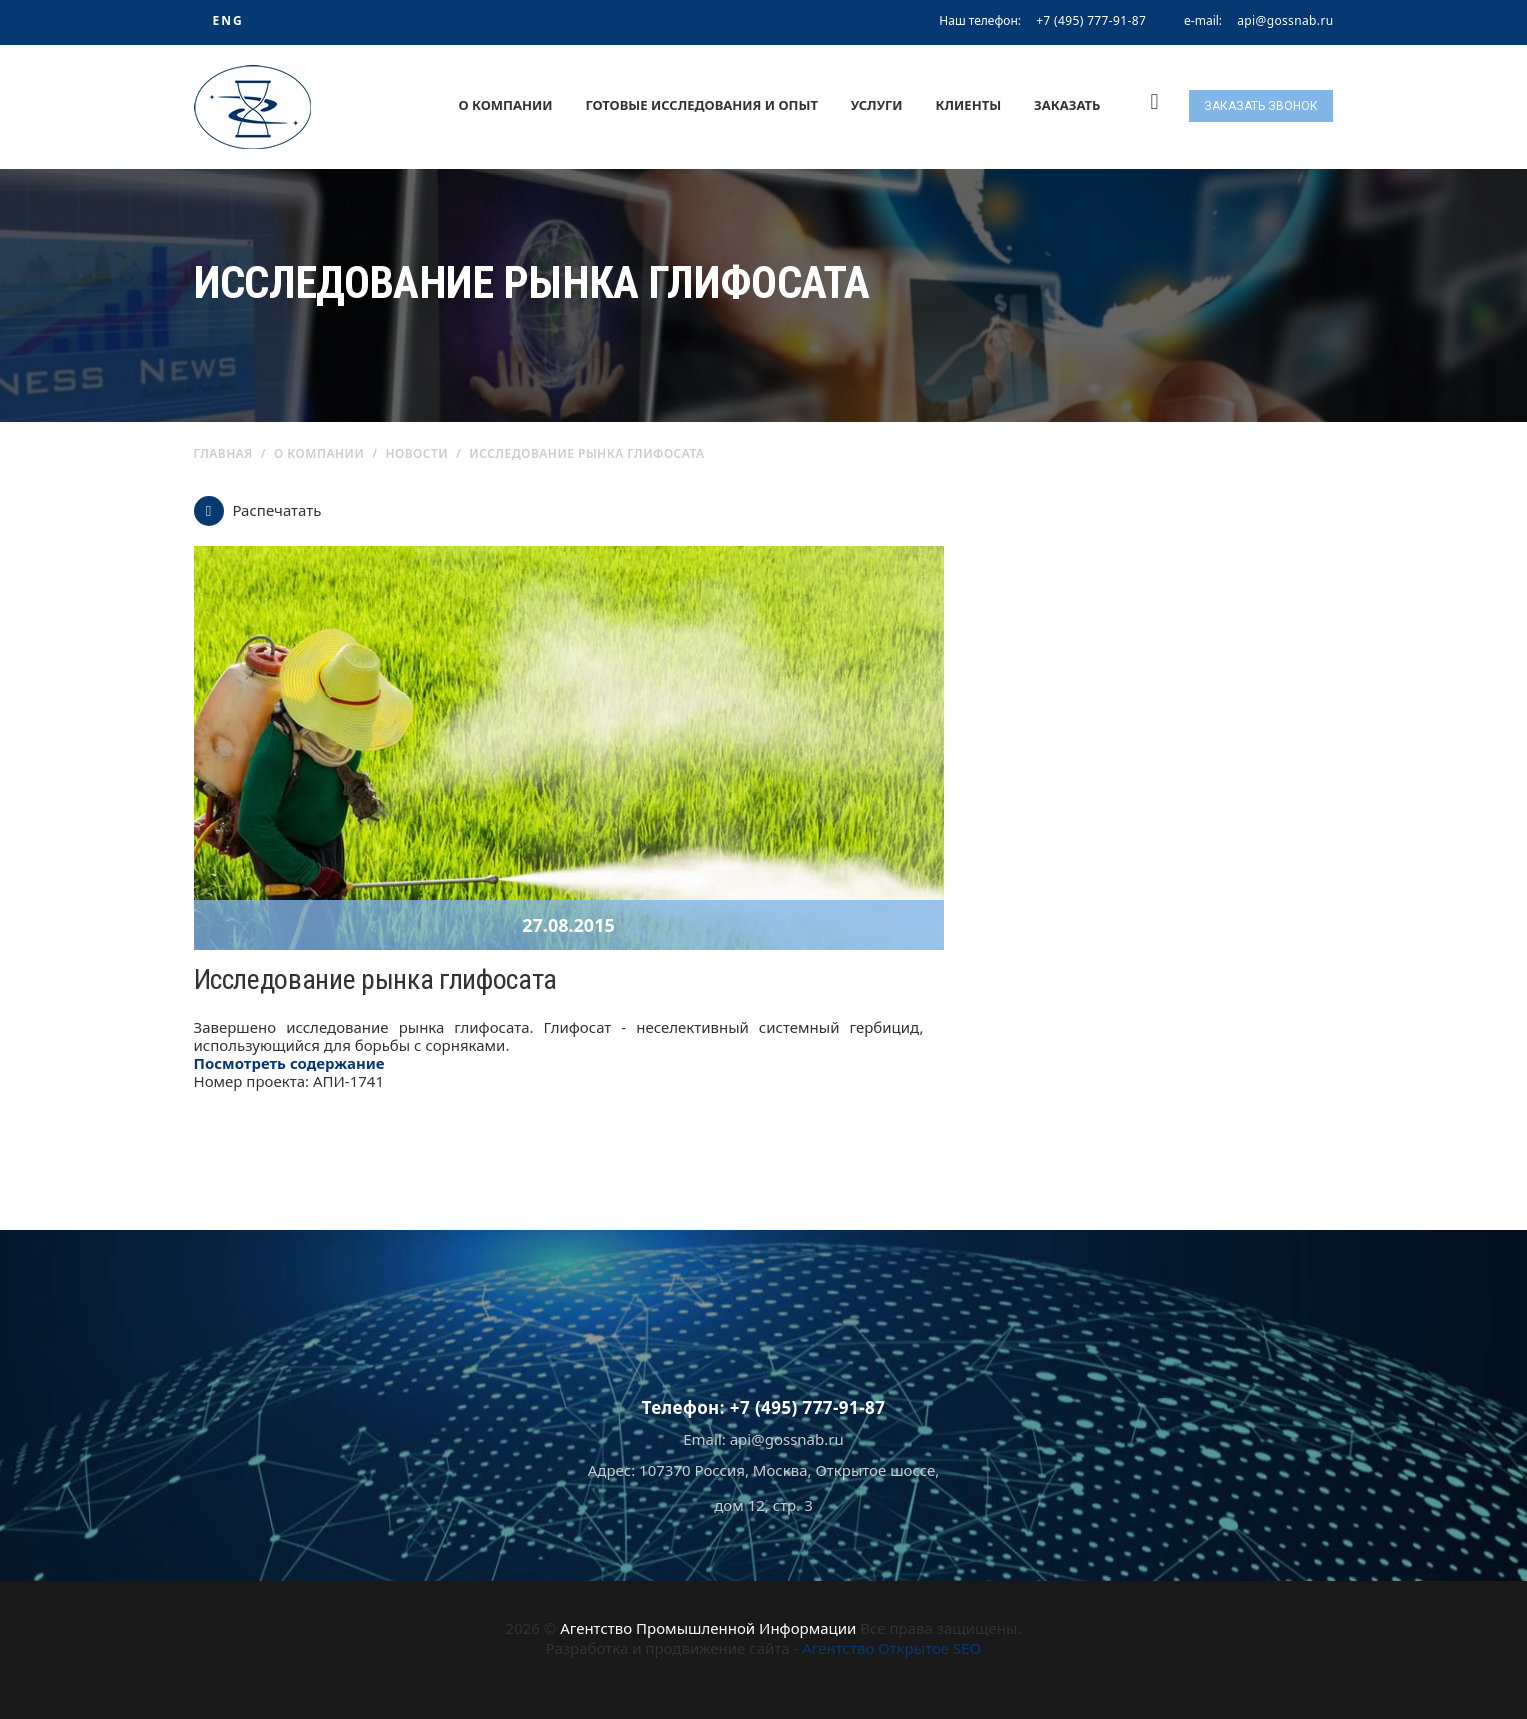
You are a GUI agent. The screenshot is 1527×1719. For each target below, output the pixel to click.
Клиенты (969, 105)
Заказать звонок (1261, 106)
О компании (505, 105)
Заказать (1067, 105)
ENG (227, 20)
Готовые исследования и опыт (701, 105)
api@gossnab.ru (1285, 21)
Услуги (877, 105)
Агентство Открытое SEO (891, 1648)
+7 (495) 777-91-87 (1091, 20)
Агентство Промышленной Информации (708, 1628)
